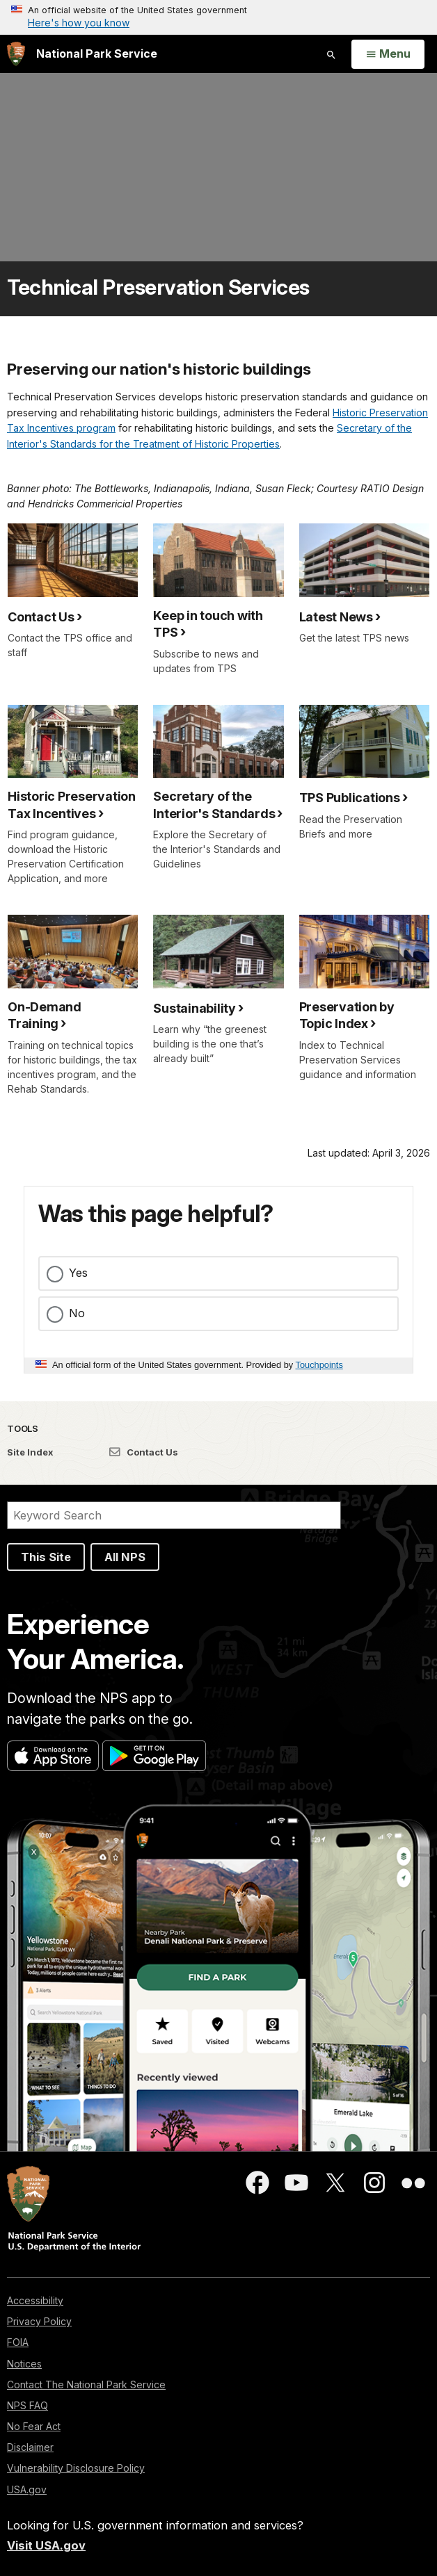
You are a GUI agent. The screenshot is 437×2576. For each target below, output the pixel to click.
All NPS (124, 1557)
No (77, 1313)
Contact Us (143, 1452)
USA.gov (27, 2489)
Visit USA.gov (46, 2545)
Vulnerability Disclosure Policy (76, 2468)
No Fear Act (34, 2426)
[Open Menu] (387, 54)
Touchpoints (319, 1365)
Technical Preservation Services (158, 287)
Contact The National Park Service (86, 2384)
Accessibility (35, 2300)
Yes (78, 1273)
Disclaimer (30, 2447)
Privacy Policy (39, 2321)
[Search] (174, 1515)
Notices (24, 2364)
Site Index (30, 1452)
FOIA (18, 2342)
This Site (46, 1557)
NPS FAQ (27, 2405)
